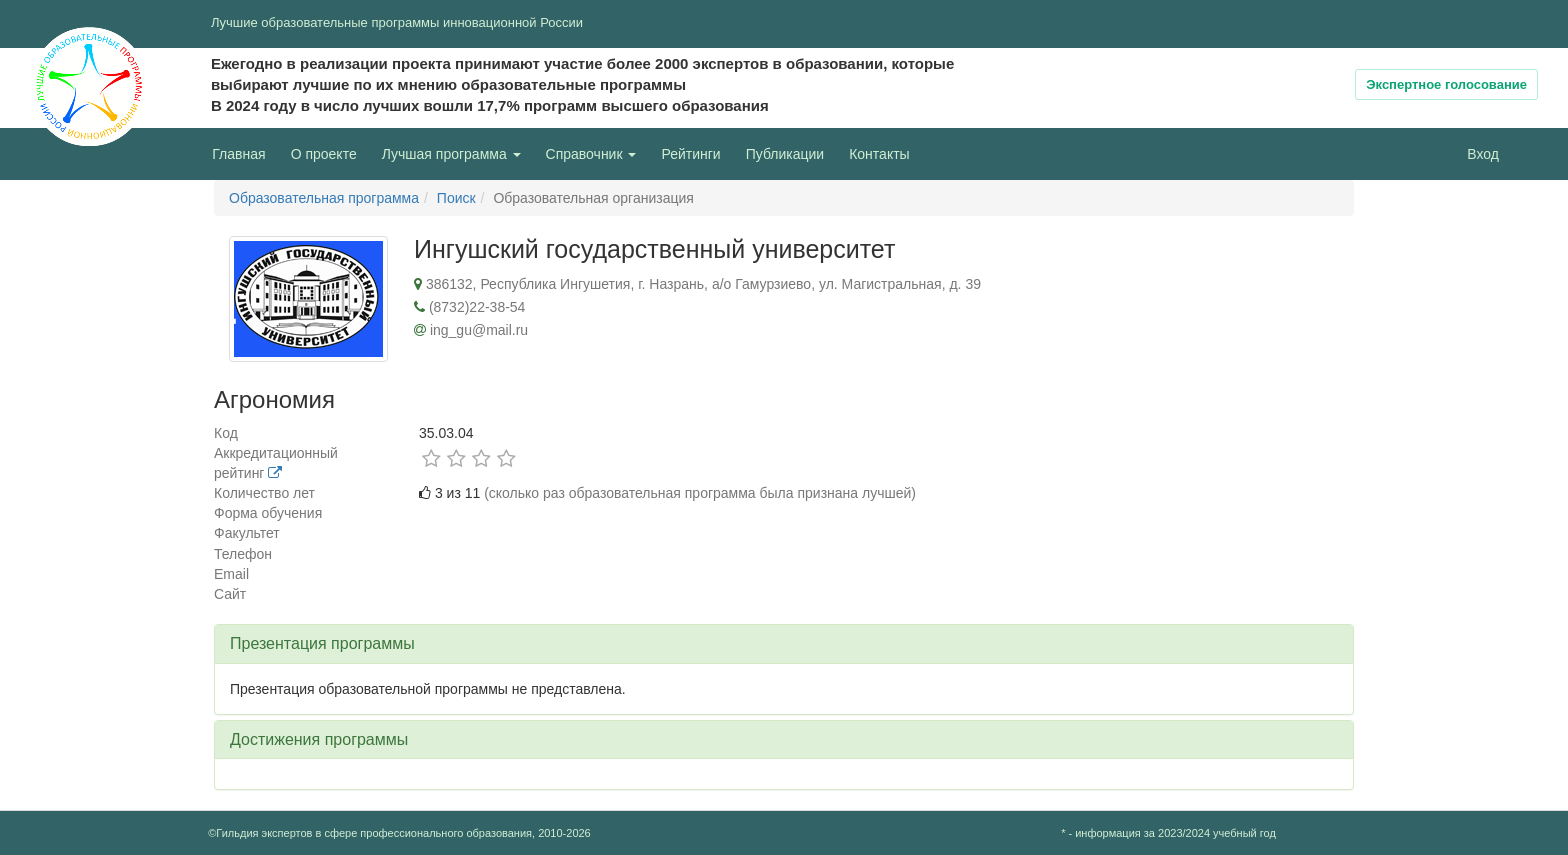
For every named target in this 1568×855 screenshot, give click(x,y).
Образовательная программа (324, 198)
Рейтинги (690, 154)
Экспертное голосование (1446, 84)
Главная (238, 154)
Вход (1483, 154)
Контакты (879, 154)
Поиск (456, 198)
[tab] (784, 644)
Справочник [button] (591, 154)
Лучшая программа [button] (451, 154)
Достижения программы (319, 739)
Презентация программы (322, 643)
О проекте (329, 152)
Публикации (785, 154)
